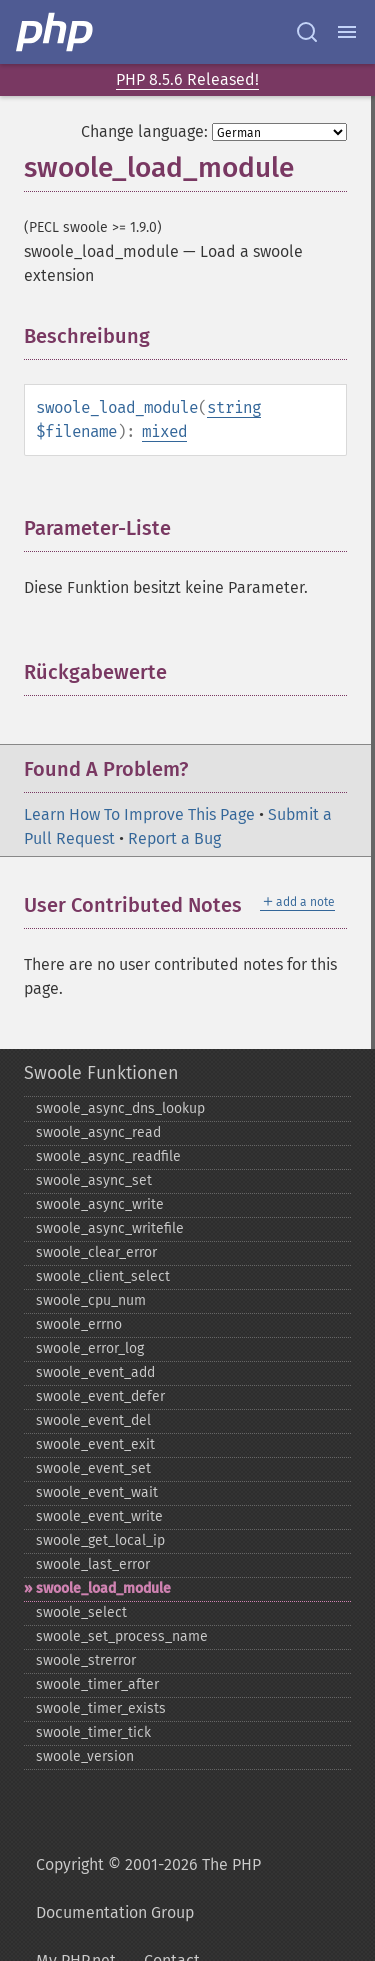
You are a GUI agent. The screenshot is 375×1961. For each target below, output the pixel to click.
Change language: (144, 131)
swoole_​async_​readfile (108, 1156)
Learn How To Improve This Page (139, 814)
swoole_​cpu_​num (91, 1300)
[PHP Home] (56, 32)
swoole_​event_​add (95, 1372)
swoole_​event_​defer (100, 1396)
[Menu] (347, 32)
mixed (164, 431)
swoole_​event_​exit (95, 1444)
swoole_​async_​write (100, 1204)
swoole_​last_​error (93, 1564)
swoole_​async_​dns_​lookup (120, 1108)
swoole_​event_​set (93, 1468)
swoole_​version (85, 1756)
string (234, 407)
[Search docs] (307, 32)
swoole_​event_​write (99, 1516)
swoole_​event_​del (93, 1420)
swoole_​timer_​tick (93, 1732)
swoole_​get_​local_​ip (100, 1540)
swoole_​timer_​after (97, 1684)
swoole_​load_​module (103, 1588)
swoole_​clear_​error (96, 1252)
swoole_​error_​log (90, 1348)
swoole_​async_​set (94, 1180)
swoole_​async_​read (98, 1132)
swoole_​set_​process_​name (122, 1636)
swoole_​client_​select (103, 1276)
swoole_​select (81, 1612)
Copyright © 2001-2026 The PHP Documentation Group (148, 1888)
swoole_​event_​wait (97, 1492)
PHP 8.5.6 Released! (187, 79)
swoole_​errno (79, 1324)
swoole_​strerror (86, 1660)
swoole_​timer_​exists (101, 1708)
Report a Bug (174, 838)
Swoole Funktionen (101, 1073)
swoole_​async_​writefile (110, 1228)
